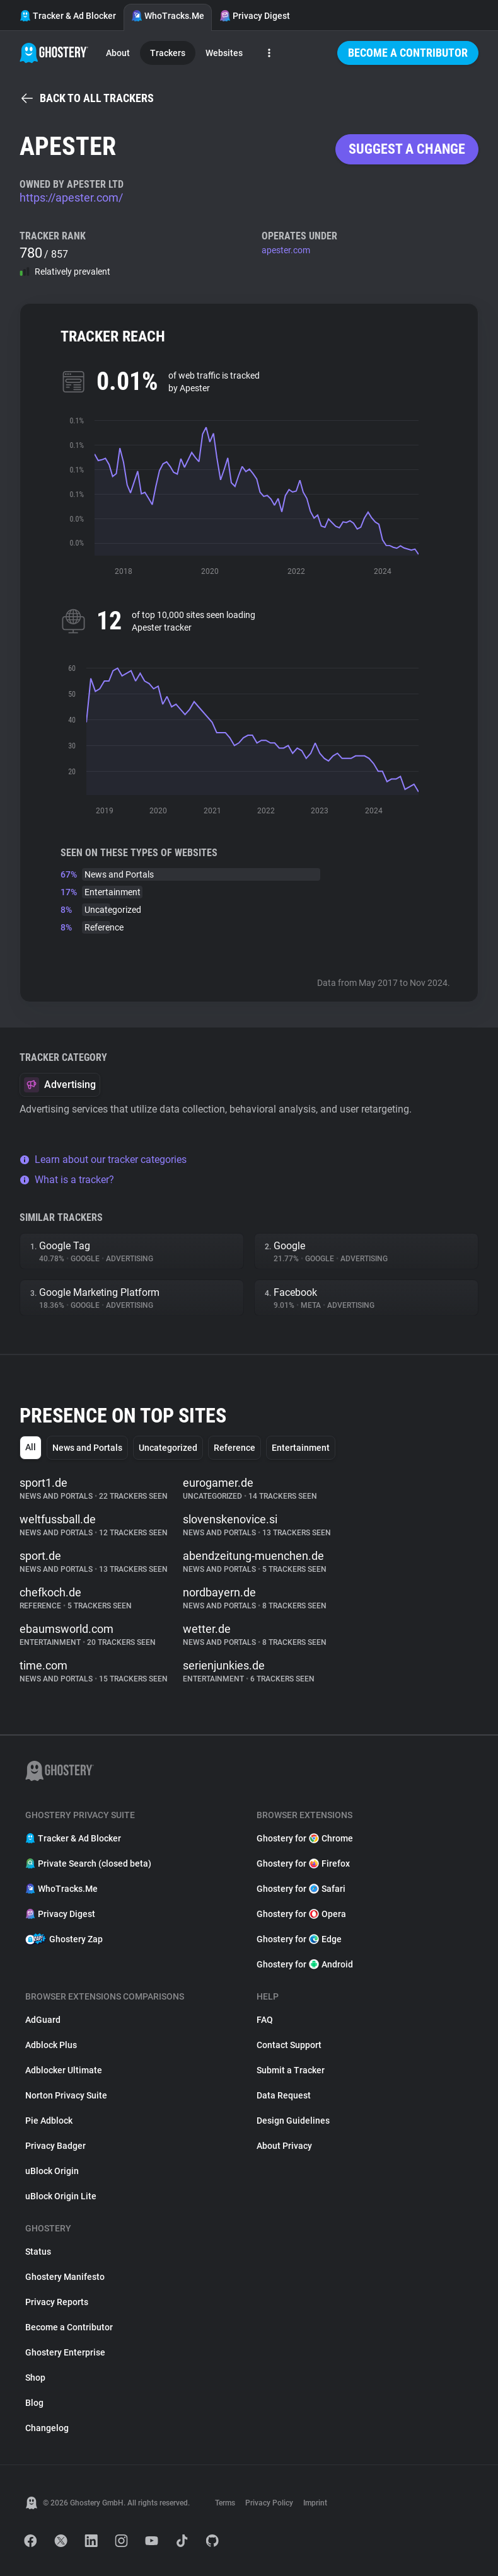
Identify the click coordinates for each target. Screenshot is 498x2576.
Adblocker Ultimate (63, 2070)
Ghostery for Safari (301, 1889)
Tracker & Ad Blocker (68, 15)
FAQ (265, 2020)
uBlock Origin (52, 2171)
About (118, 53)
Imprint (315, 2503)
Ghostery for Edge (299, 1939)
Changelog (47, 2428)
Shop (35, 2378)
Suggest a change (407, 149)
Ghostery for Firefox (303, 1863)
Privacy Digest (254, 15)
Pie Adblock (48, 2120)
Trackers (167, 53)
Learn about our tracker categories (103, 1159)
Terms (225, 2503)
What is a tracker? (67, 1180)
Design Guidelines (293, 2120)
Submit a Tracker (291, 2070)
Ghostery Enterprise (65, 2352)
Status (38, 2252)
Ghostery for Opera (301, 1914)
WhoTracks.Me (167, 15)
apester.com (286, 250)
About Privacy (284, 2146)
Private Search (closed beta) (88, 1863)
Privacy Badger (55, 2146)
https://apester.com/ (71, 197)
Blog (34, 2403)
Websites (224, 53)
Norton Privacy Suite (66, 2095)
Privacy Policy (269, 2503)
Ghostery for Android (305, 1964)
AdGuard (43, 2020)
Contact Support (289, 2045)
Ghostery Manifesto (65, 2277)
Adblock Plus (51, 2045)
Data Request (284, 2095)
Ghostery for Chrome (305, 1838)
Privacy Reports (56, 2302)
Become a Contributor (408, 52)
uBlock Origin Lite (60, 2196)
